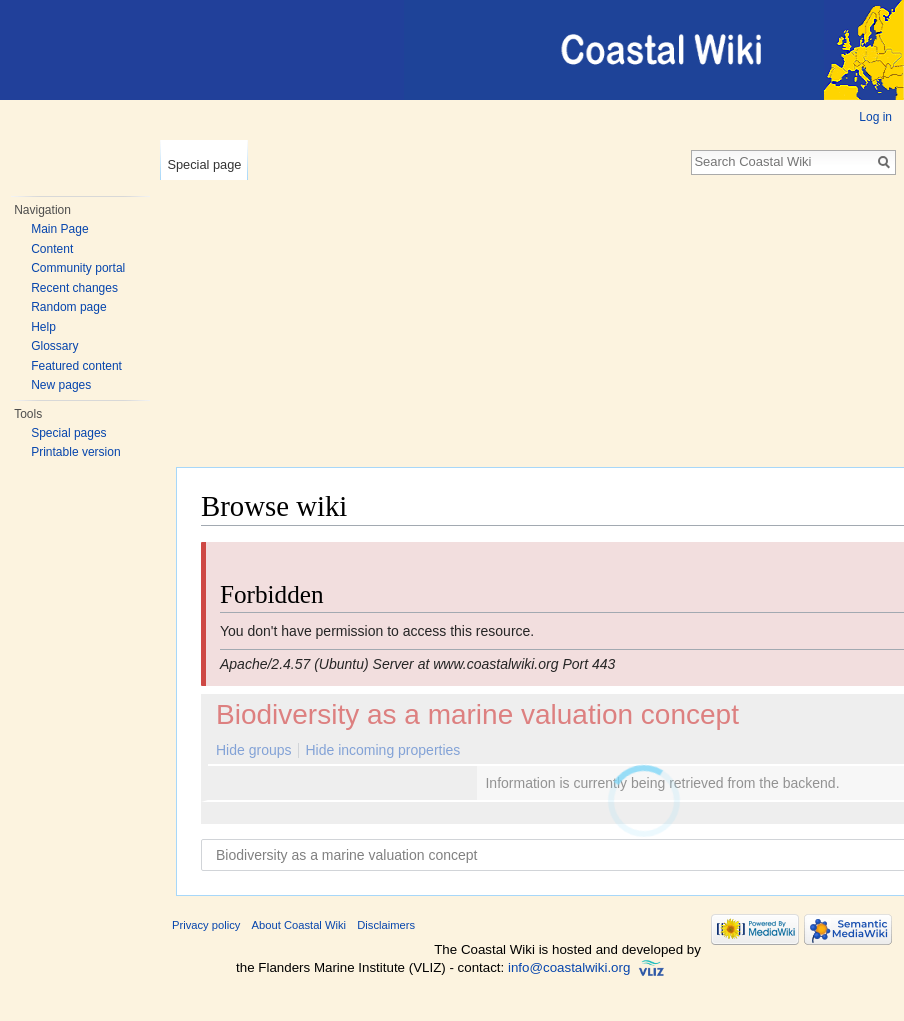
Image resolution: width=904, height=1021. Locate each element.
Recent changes (74, 288)
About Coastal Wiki (299, 925)
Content (52, 249)
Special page (204, 164)
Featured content (76, 366)
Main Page (59, 229)
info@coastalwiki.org (569, 967)
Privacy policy (206, 925)
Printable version (75, 452)
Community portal (78, 268)
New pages (61, 385)
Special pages (68, 433)
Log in (875, 117)
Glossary (54, 346)
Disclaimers (386, 925)
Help (43, 327)
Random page (68, 307)
